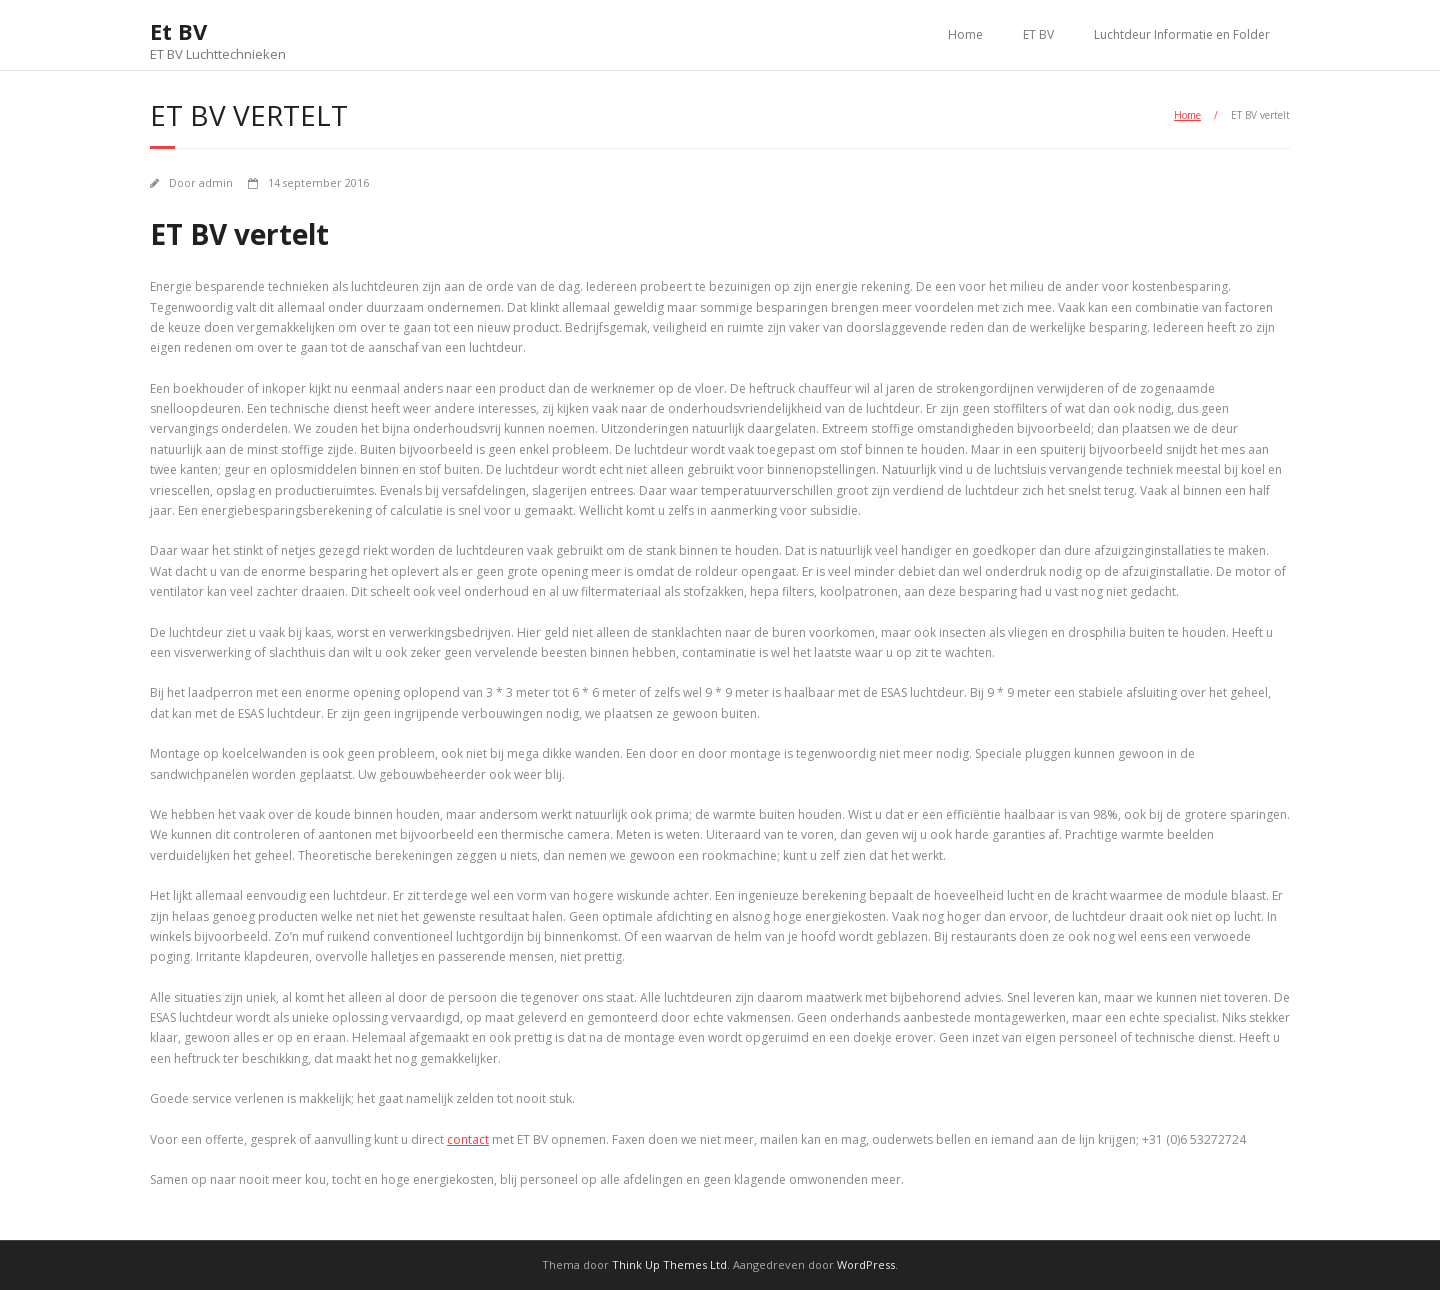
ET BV (1038, 34)
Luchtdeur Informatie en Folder (1182, 34)
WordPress (866, 1264)
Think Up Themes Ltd (669, 1264)
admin (216, 182)
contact (468, 1139)
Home (965, 34)
